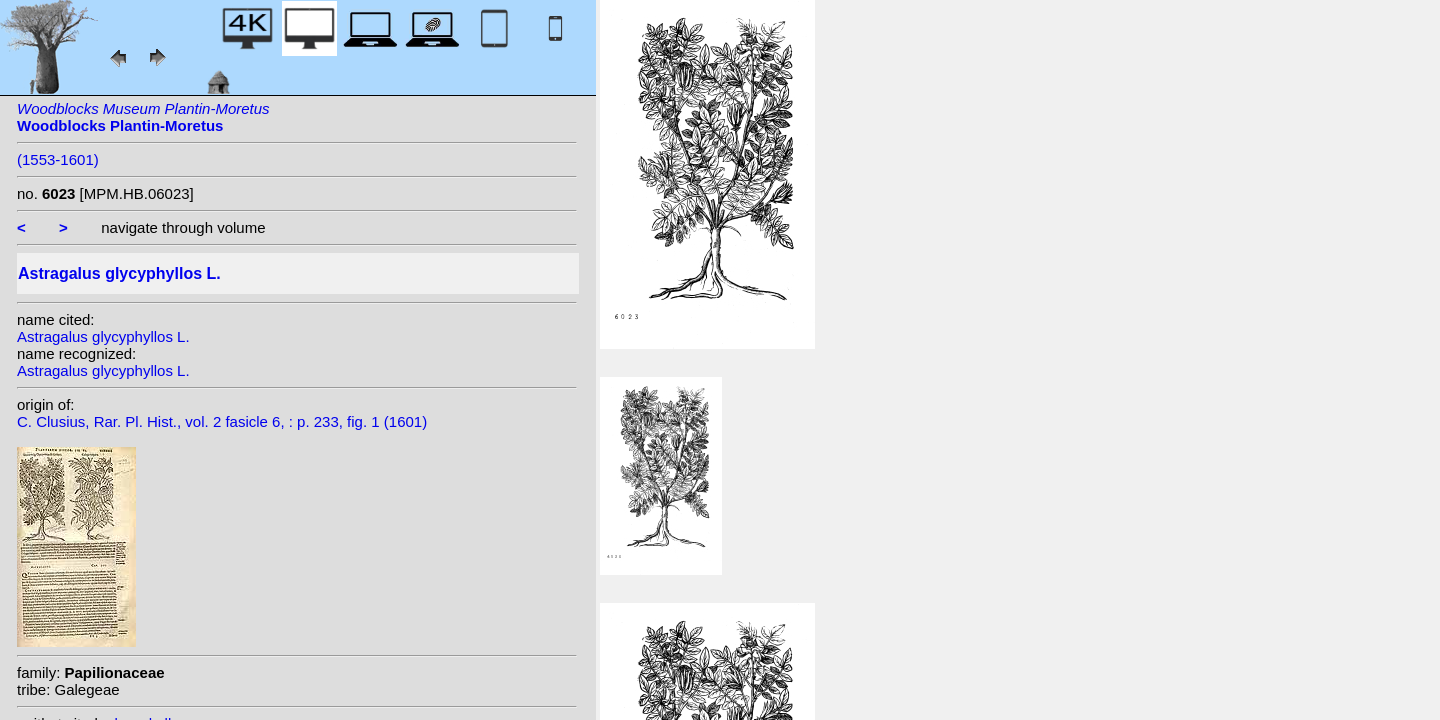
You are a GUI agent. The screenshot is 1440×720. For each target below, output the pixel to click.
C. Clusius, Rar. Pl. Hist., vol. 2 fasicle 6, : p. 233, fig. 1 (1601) (222, 421)
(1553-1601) (58, 159)
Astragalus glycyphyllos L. (103, 336)
